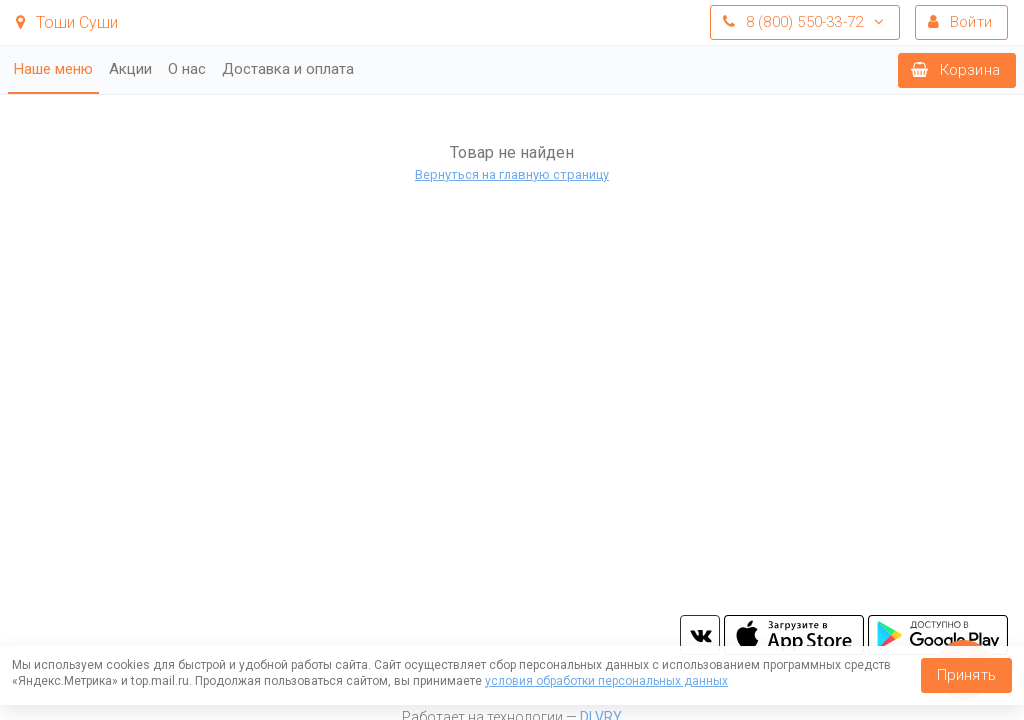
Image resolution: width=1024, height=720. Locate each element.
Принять (966, 675)
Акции (130, 69)
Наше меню (53, 69)
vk (700, 635)
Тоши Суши (67, 22)
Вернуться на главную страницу (512, 174)
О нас (187, 69)
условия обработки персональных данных (606, 681)
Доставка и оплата (288, 69)
